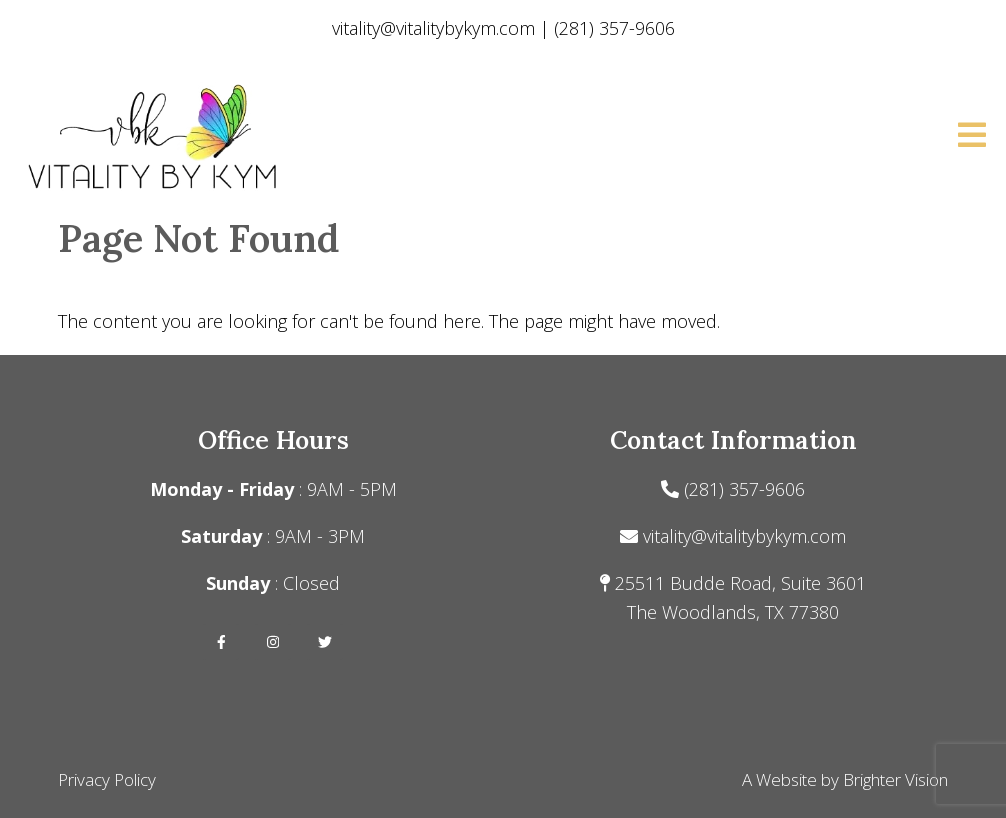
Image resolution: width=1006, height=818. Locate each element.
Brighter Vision (895, 779)
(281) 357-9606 (744, 489)
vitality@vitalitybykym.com (744, 536)
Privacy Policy (107, 779)
